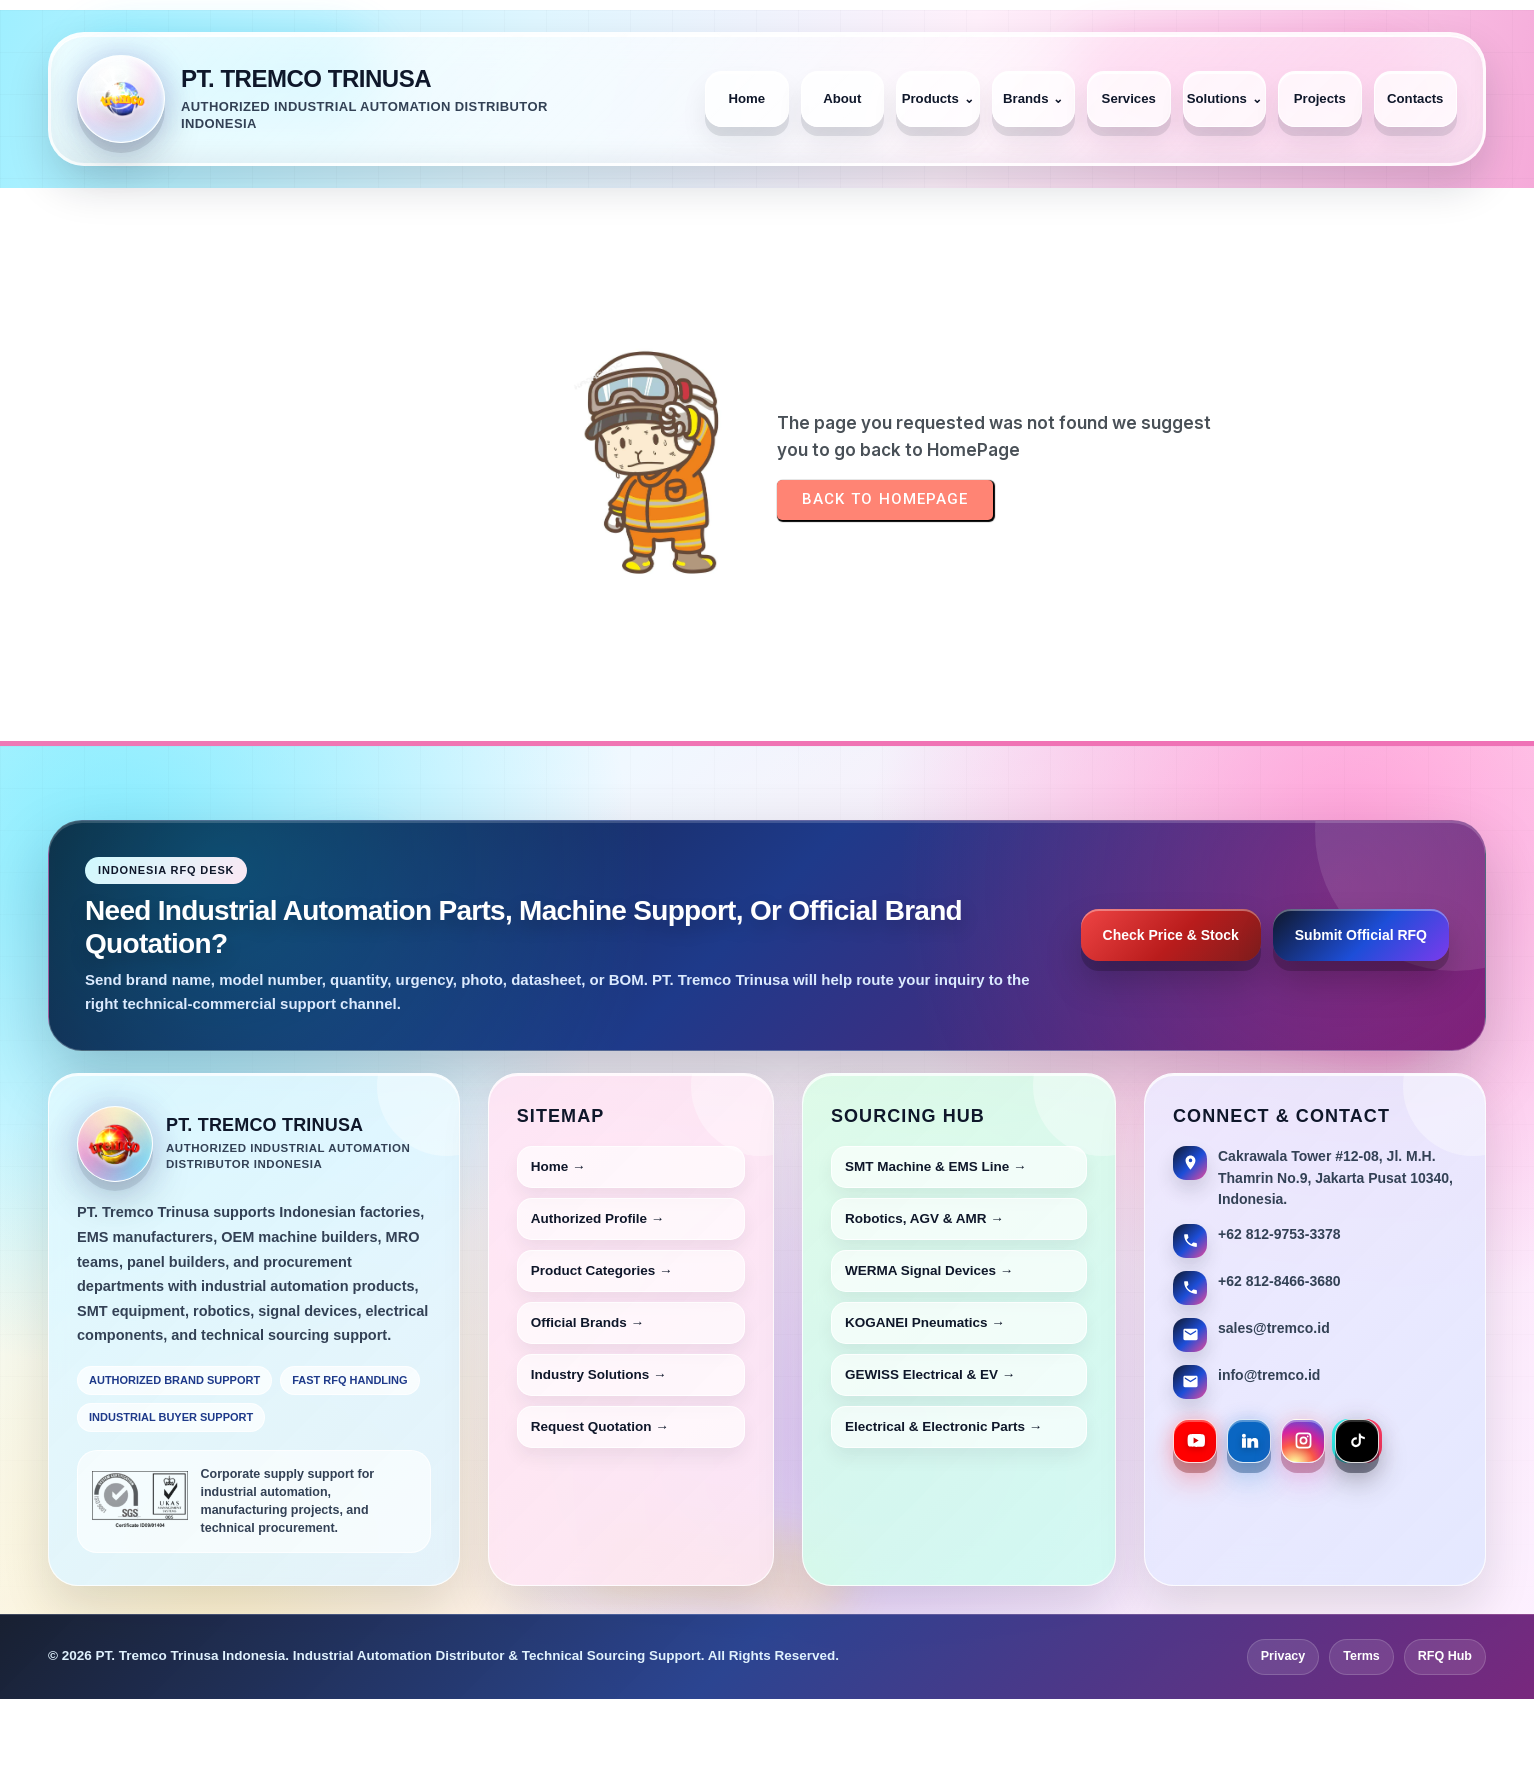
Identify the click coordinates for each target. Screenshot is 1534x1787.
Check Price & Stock (1171, 935)
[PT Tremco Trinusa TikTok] (1357, 1441)
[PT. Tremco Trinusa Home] (377, 99)
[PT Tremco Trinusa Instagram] (1303, 1441)
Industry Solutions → (599, 1374)
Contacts (1415, 98)
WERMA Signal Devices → (929, 1270)
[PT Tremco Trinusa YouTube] (1195, 1441)
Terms (1361, 1656)
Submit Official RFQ (1361, 935)
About (842, 98)
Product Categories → (602, 1270)
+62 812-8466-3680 (1279, 1281)
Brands (1033, 98)
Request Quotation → (600, 1426)
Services (1129, 98)
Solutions (1224, 98)
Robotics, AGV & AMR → (924, 1218)
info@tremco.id (1269, 1375)
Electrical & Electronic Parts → (943, 1426)
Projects (1320, 98)
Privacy (1283, 1656)
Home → (558, 1166)
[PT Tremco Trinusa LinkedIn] (1249, 1441)
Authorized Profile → (598, 1218)
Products (938, 98)
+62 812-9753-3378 (1279, 1234)
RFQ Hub (1445, 1656)
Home (746, 98)
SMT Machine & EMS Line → (936, 1166)
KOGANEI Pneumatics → (925, 1322)
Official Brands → (587, 1322)
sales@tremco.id (1274, 1328)
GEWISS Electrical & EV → (930, 1374)
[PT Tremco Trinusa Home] (115, 1144)
